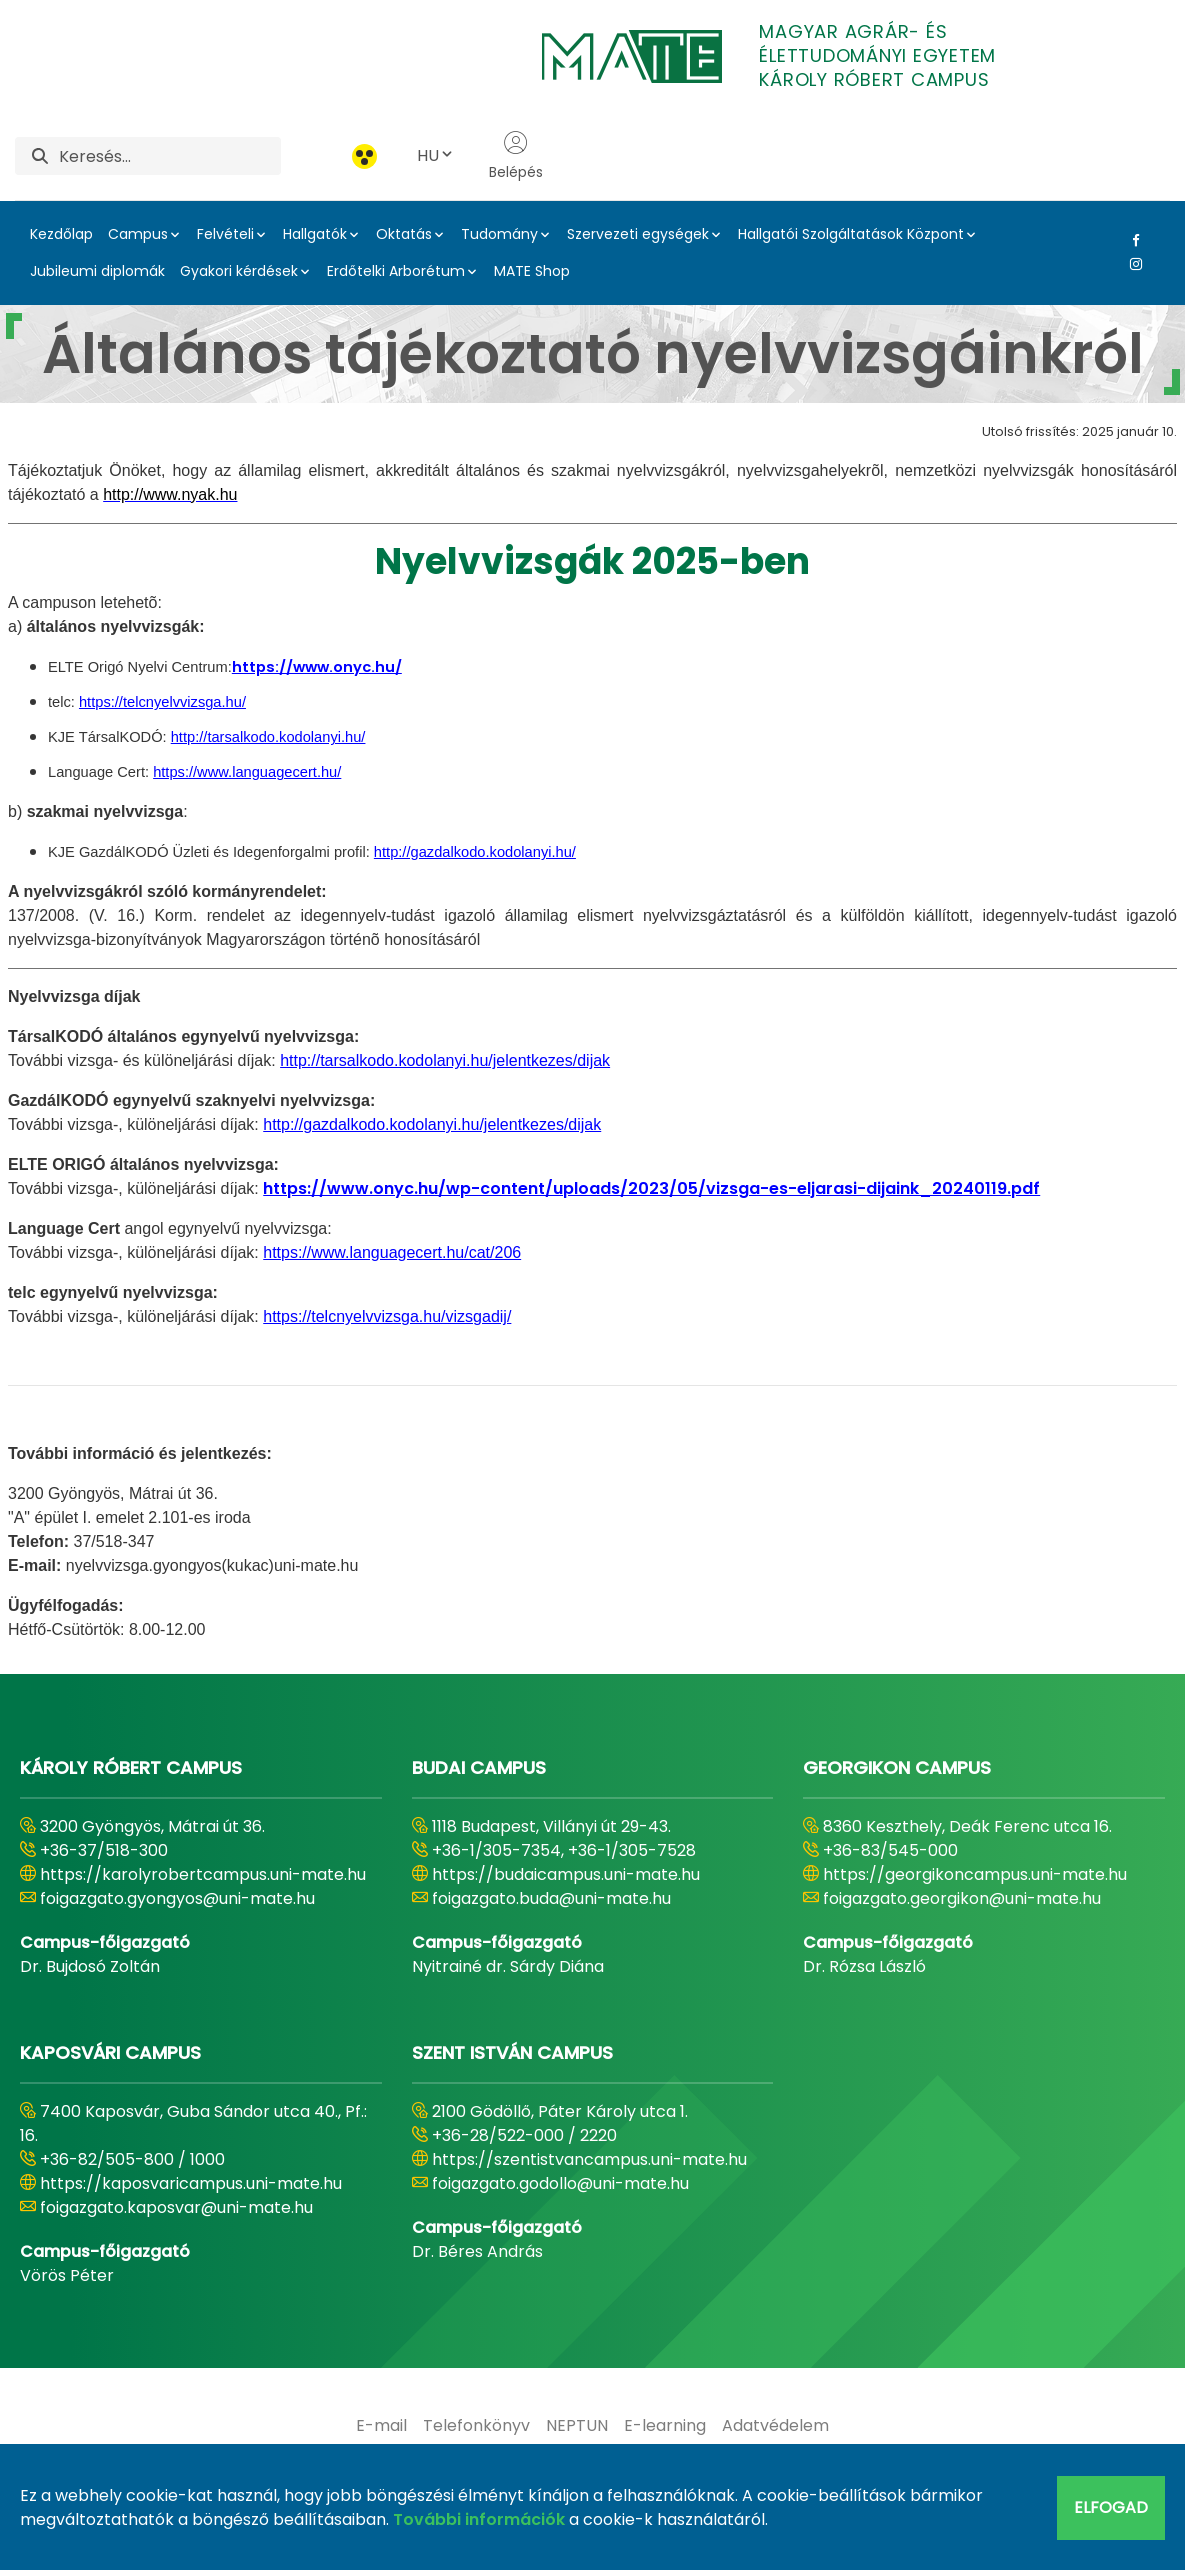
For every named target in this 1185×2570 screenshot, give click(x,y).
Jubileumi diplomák (97, 271)
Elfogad (1111, 2507)
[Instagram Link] (1132, 264)
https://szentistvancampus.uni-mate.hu (589, 2159)
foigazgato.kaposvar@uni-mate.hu (176, 2207)
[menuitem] (381, 2426)
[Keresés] (170, 156)
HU (436, 155)
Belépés (516, 156)
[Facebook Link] (1132, 240)
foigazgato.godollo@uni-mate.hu (560, 2183)
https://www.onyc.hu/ (317, 667)
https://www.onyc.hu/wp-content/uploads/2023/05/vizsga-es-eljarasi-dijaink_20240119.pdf (651, 1188)
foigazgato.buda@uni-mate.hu (551, 1898)
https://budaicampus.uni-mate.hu (566, 1874)
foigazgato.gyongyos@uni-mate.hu (177, 1898)
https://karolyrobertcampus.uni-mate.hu (203, 1874)
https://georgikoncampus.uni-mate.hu (975, 1874)
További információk (479, 2519)
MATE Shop (532, 271)
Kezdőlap (61, 234)
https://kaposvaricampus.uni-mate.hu (191, 2183)
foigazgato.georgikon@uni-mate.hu (962, 1898)
